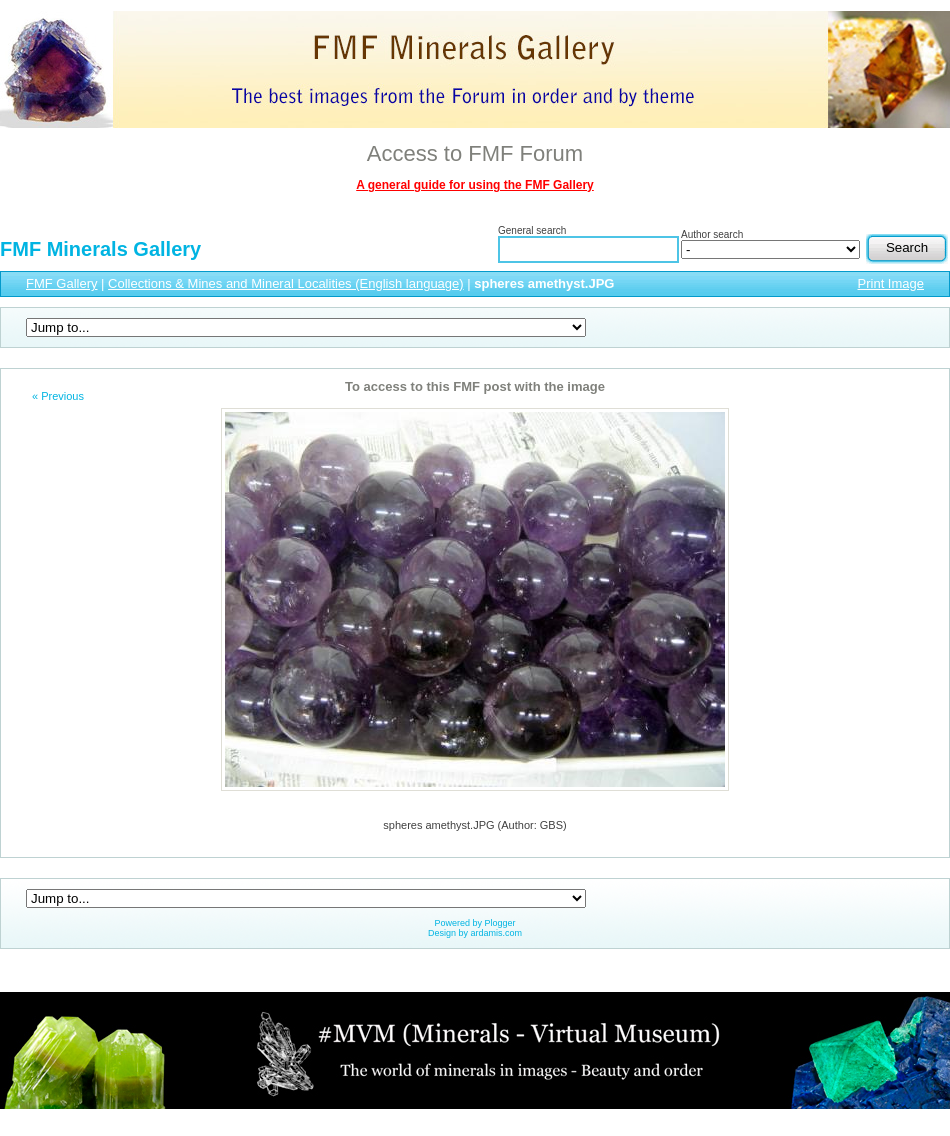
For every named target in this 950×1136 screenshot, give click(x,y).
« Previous (58, 396)
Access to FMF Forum (475, 153)
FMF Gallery (62, 283)
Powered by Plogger (474, 923)
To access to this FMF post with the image (475, 386)
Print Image (891, 283)
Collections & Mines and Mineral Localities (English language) (286, 283)
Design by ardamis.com (475, 933)
